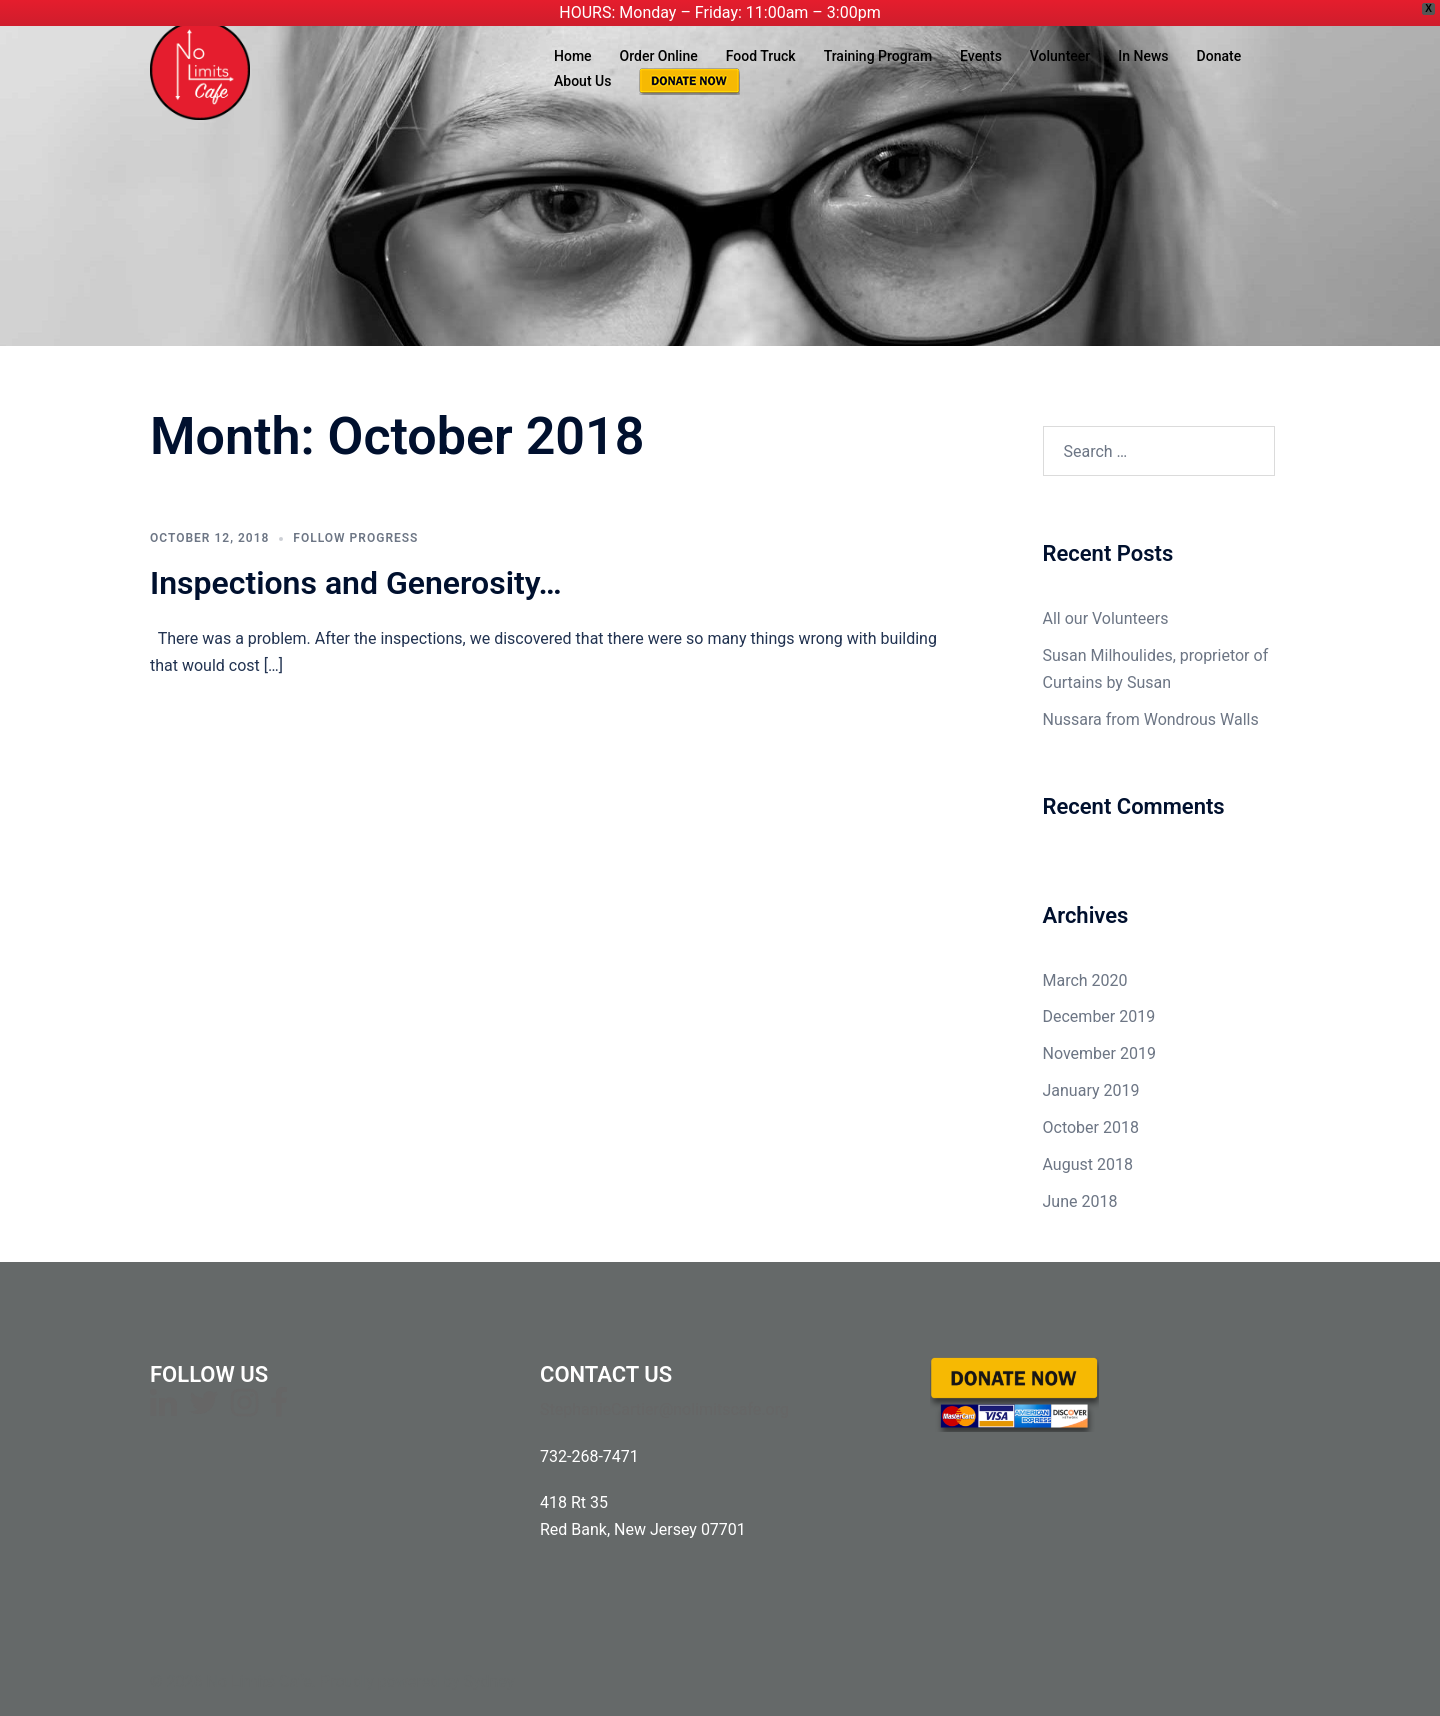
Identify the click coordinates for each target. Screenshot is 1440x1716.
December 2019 (1099, 1016)
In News (1143, 56)
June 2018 (1080, 1201)
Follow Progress (355, 538)
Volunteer (1060, 56)
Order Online (659, 56)
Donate (1219, 56)
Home (573, 56)
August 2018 (1088, 1164)
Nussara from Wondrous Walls (1151, 719)
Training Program (878, 56)
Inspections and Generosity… (356, 583)
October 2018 (1091, 1127)
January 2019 (1091, 1090)
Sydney (489, 1681)
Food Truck (761, 56)
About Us (582, 81)
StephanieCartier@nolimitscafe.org (664, 1409)
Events (981, 56)
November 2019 (1099, 1053)
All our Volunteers (1106, 618)
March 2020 (1085, 980)
